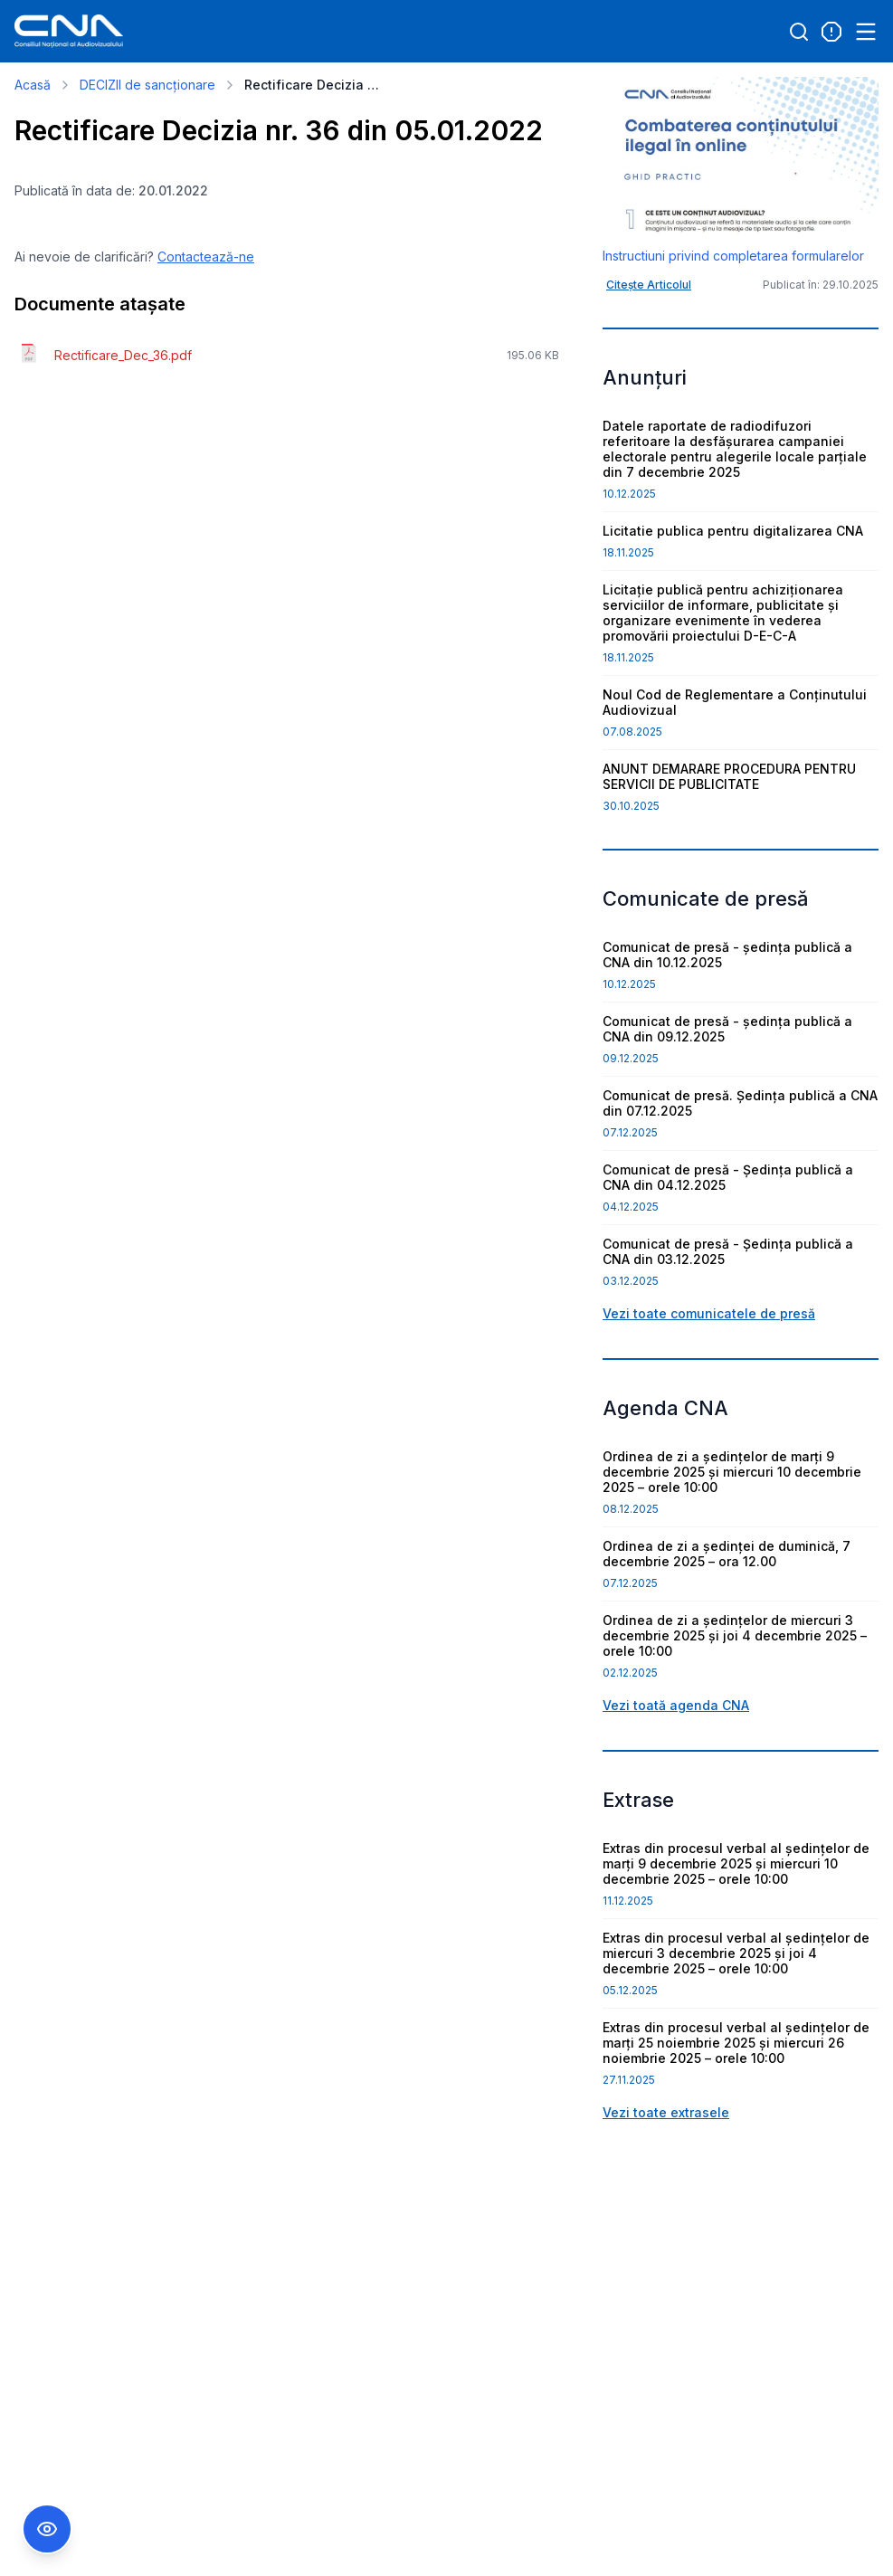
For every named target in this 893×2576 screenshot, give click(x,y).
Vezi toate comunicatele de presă (709, 1313)
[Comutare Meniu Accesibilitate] (47, 2529)
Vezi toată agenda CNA (676, 1705)
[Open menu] (866, 31)
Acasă (32, 84)
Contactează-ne (205, 256)
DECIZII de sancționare (147, 84)
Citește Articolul (648, 284)
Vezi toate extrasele (666, 2112)
